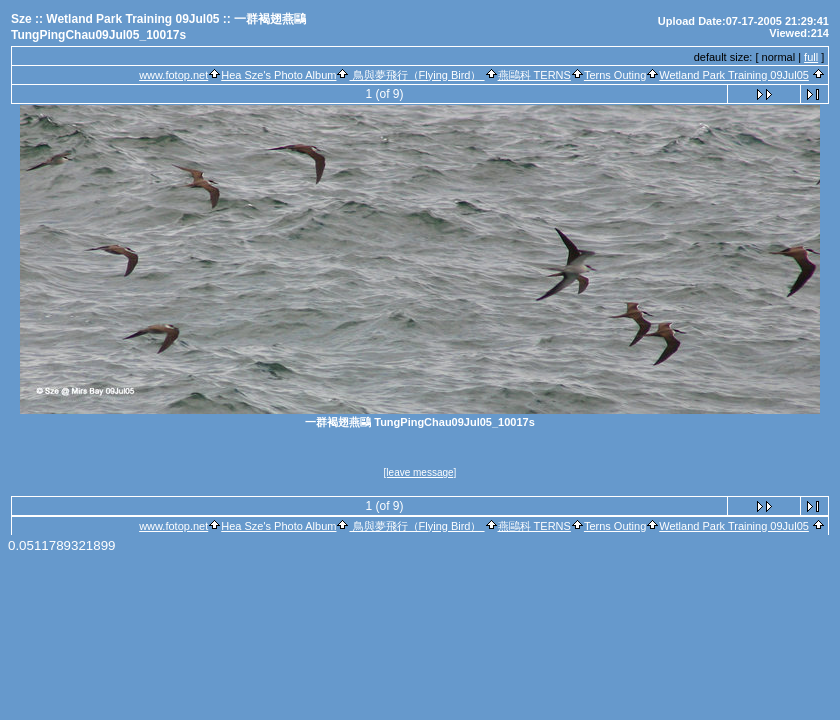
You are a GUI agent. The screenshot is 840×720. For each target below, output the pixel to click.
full (811, 57)
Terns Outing (615, 75)
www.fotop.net (173, 75)
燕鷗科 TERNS (534, 75)
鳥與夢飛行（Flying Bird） (416, 75)
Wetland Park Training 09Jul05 (734, 75)
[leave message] (420, 472)
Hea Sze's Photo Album (278, 75)
